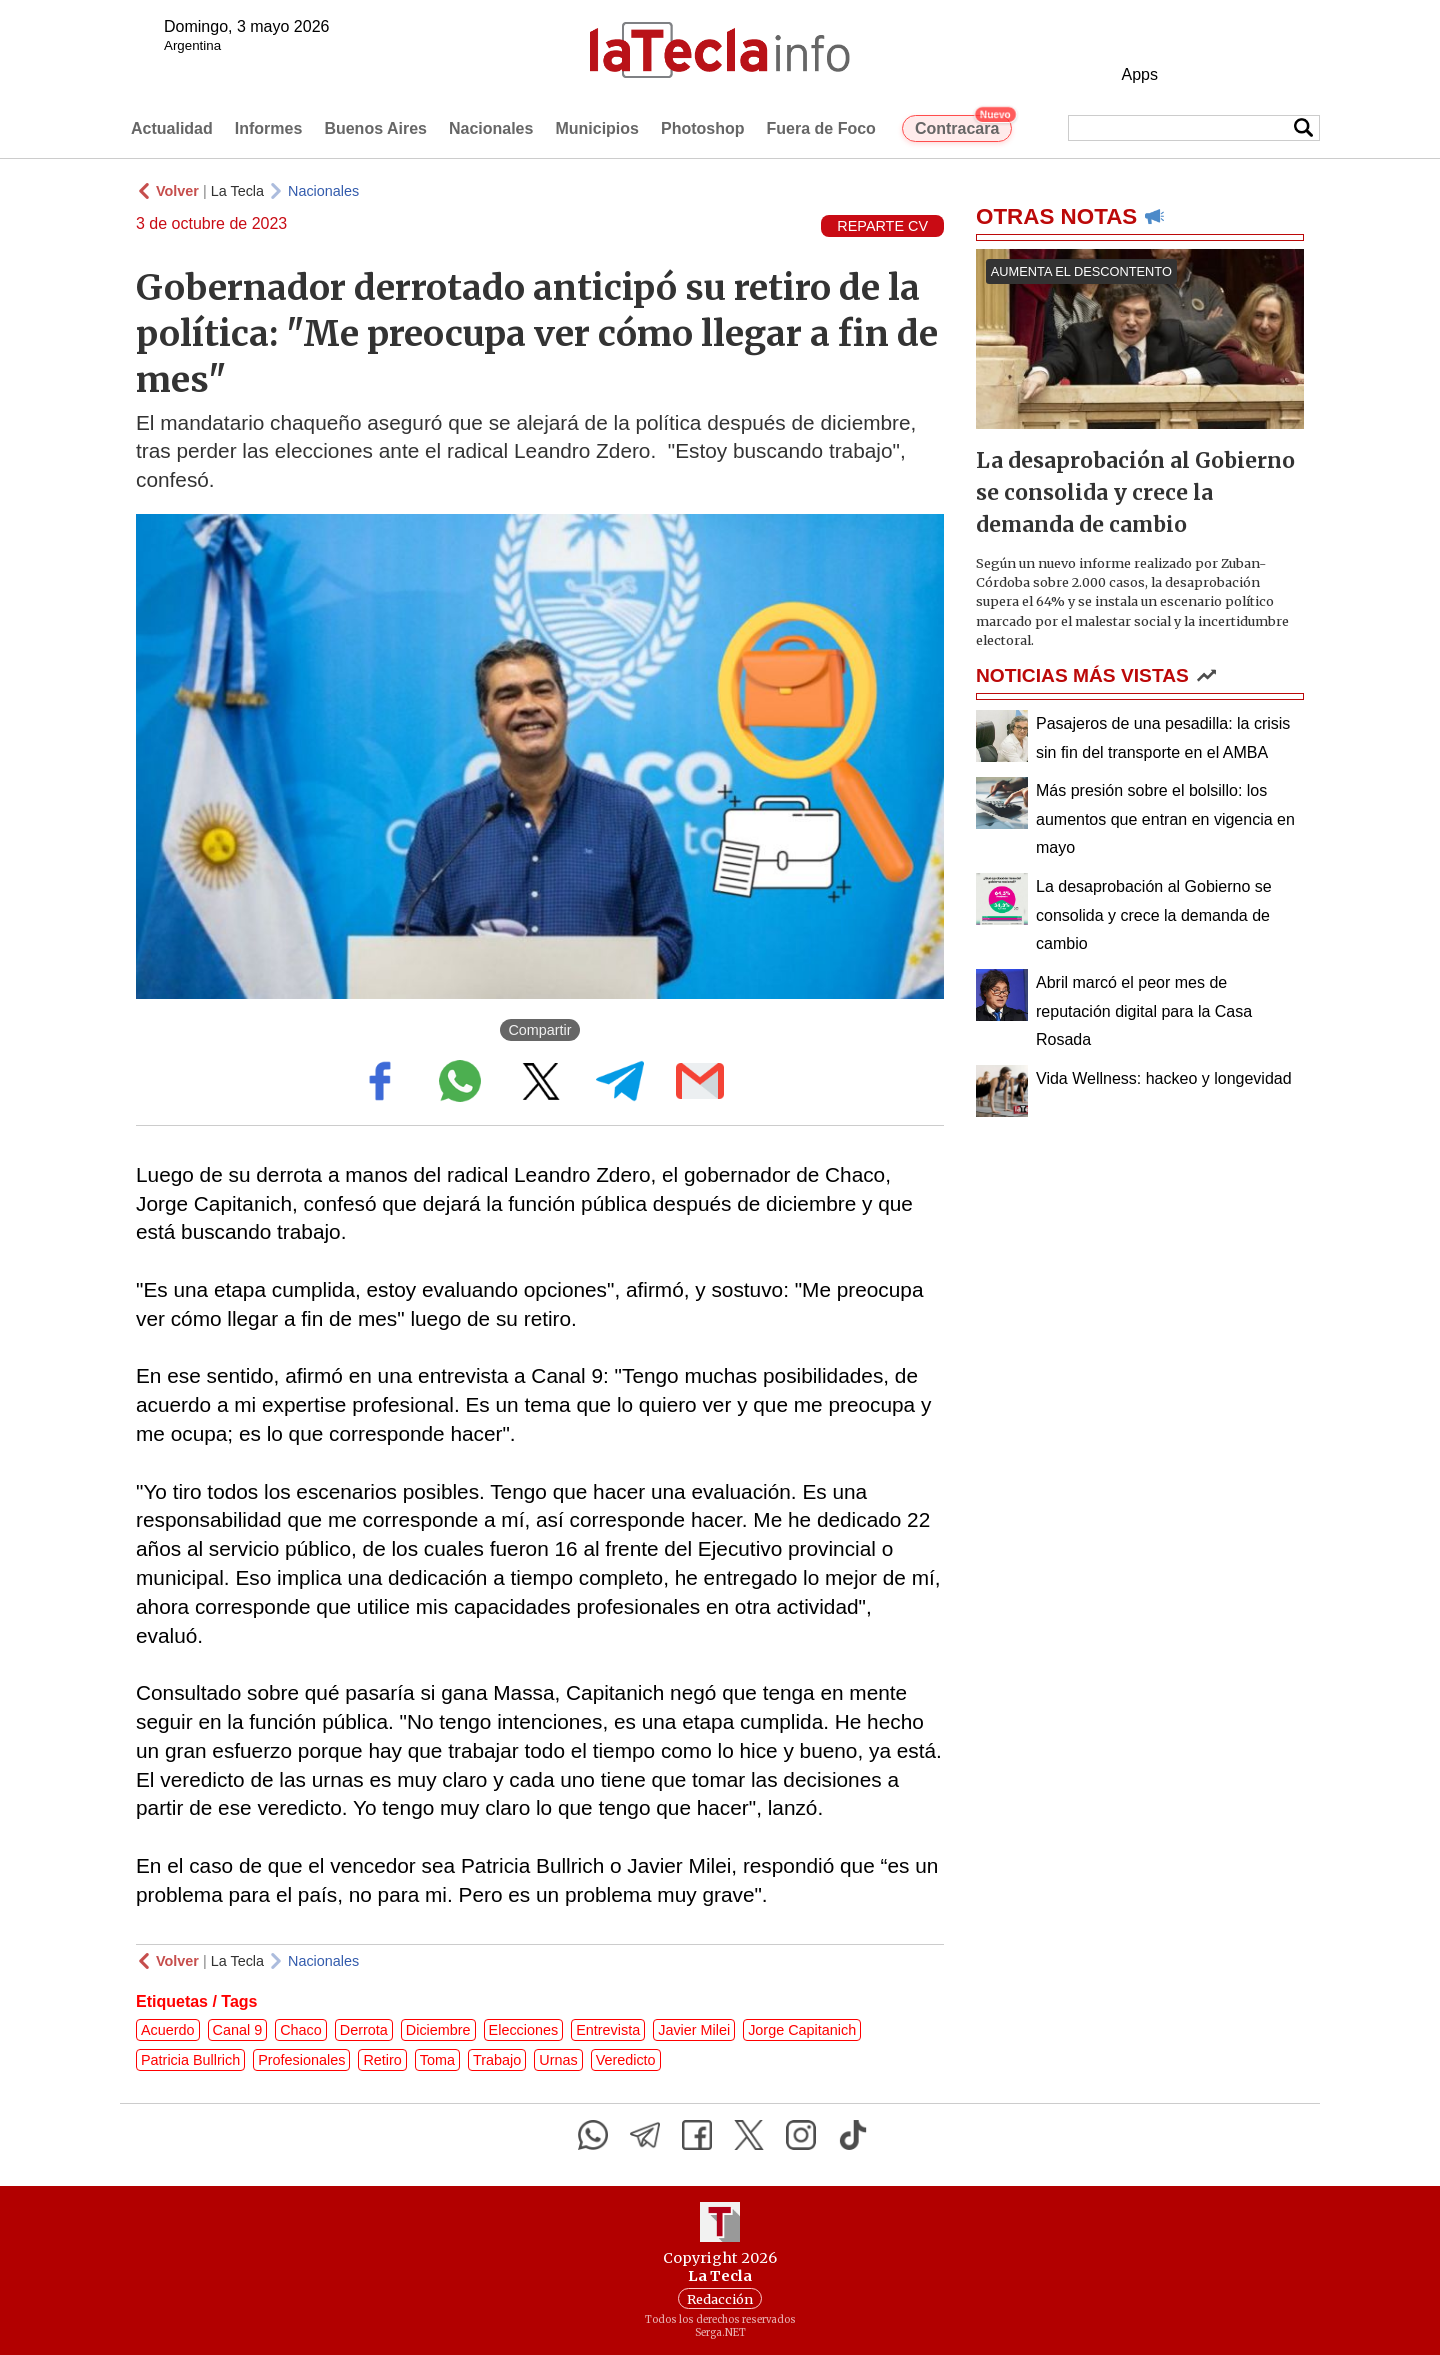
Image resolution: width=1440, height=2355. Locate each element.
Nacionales (491, 128)
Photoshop (703, 128)
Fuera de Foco (821, 128)
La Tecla (237, 191)
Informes (269, 128)
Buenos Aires (375, 128)
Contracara (963, 126)
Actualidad (172, 128)
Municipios (597, 128)
